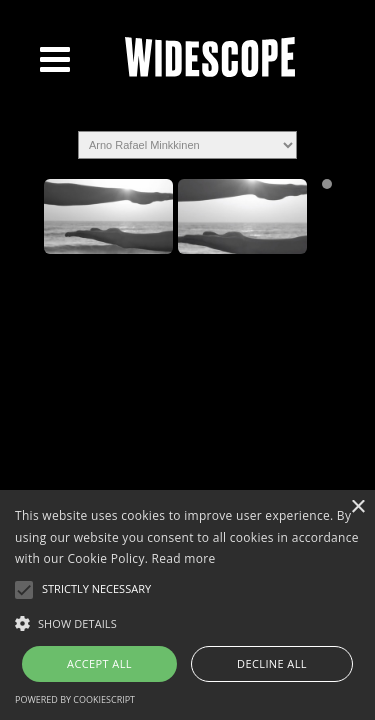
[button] (187, 622)
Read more (184, 558)
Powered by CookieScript (75, 699)
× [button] (357, 507)
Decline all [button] (272, 663)
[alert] (187, 605)
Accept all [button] (99, 663)
